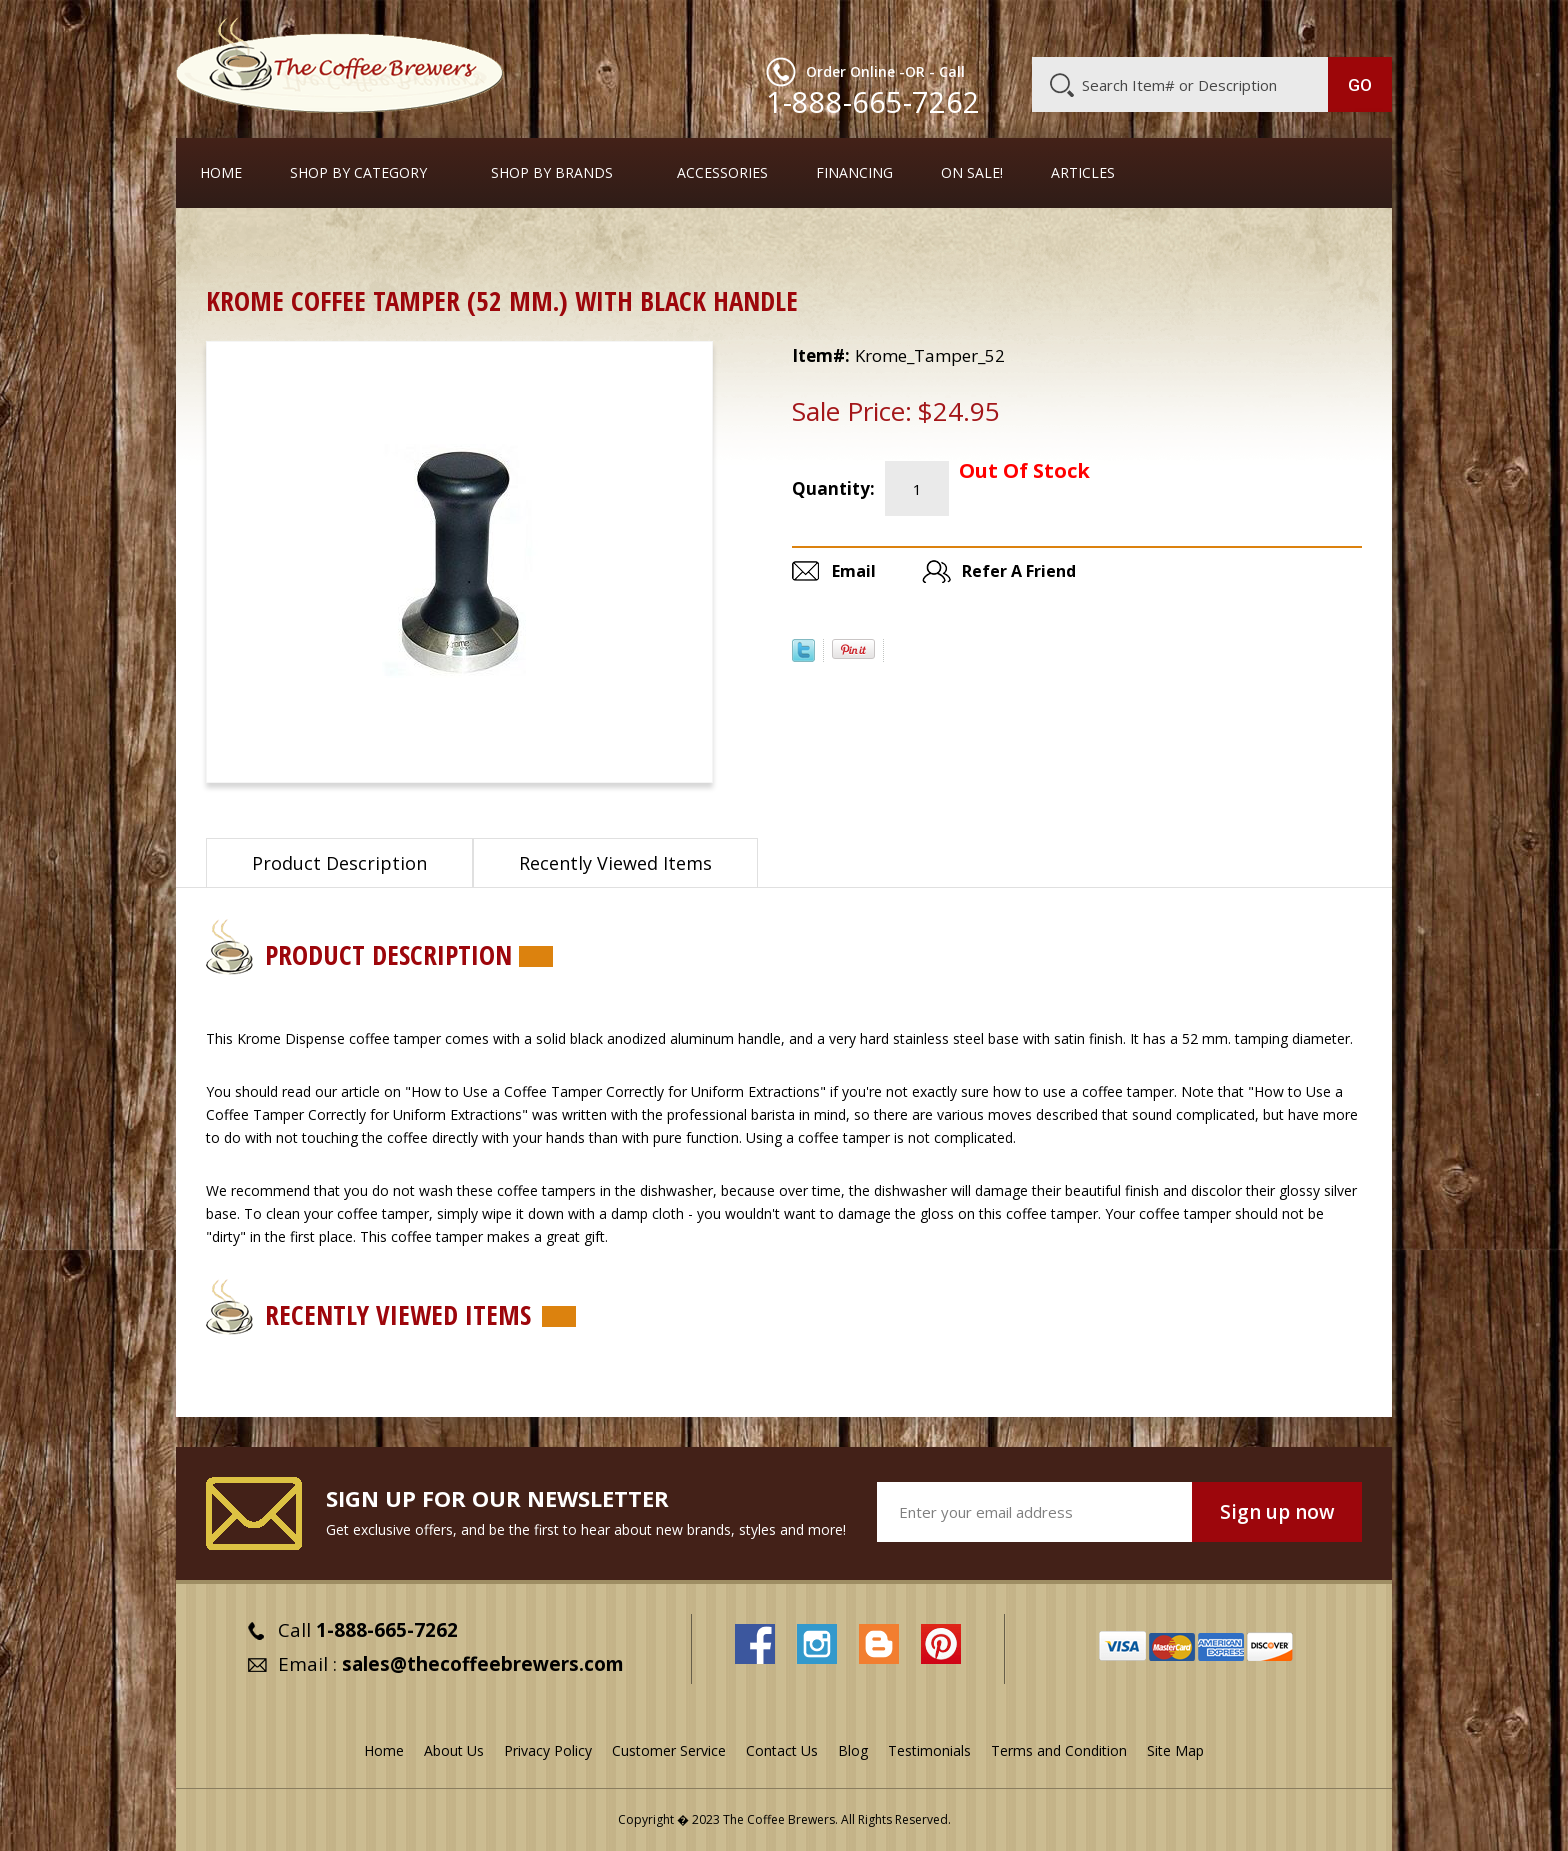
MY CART (1353, 25)
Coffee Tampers (457, 244)
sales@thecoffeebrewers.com (483, 1664)
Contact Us (782, 1750)
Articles (1083, 173)
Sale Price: (852, 411)
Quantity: (833, 488)
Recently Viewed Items (615, 863)
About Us (1027, 27)
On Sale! (972, 173)
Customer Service (1132, 27)
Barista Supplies (325, 244)
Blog (1222, 27)
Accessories (722, 173)
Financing (854, 173)
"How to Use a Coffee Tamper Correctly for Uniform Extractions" (615, 1091)
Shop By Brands (552, 173)
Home (221, 173)
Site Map (1175, 1750)
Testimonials (929, 1750)
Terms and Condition (1059, 1750)
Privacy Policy (548, 1750)
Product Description (339, 863)
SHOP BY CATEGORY (358, 173)
